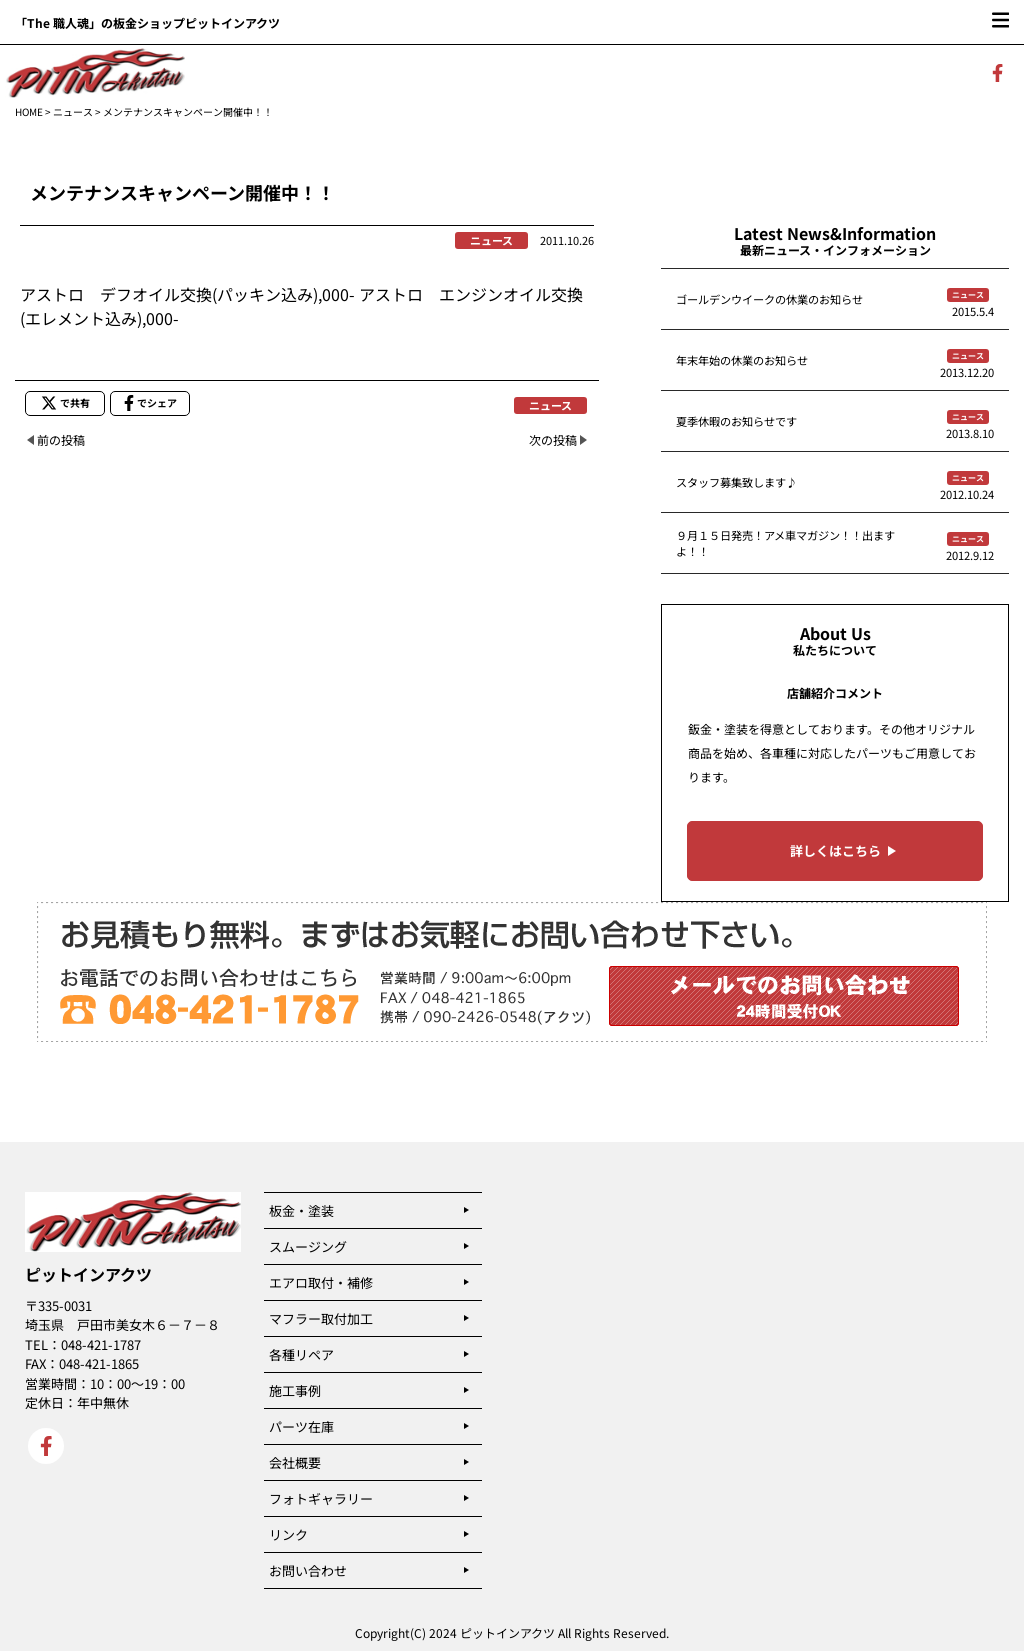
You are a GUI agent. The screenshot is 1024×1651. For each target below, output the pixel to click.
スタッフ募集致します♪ (736, 482)
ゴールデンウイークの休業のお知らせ (769, 299)
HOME (29, 111)
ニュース (73, 111)
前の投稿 (61, 439)
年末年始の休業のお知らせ (742, 360)
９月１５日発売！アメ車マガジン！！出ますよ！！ (785, 543)
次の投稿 (553, 439)
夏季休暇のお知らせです (736, 421)
